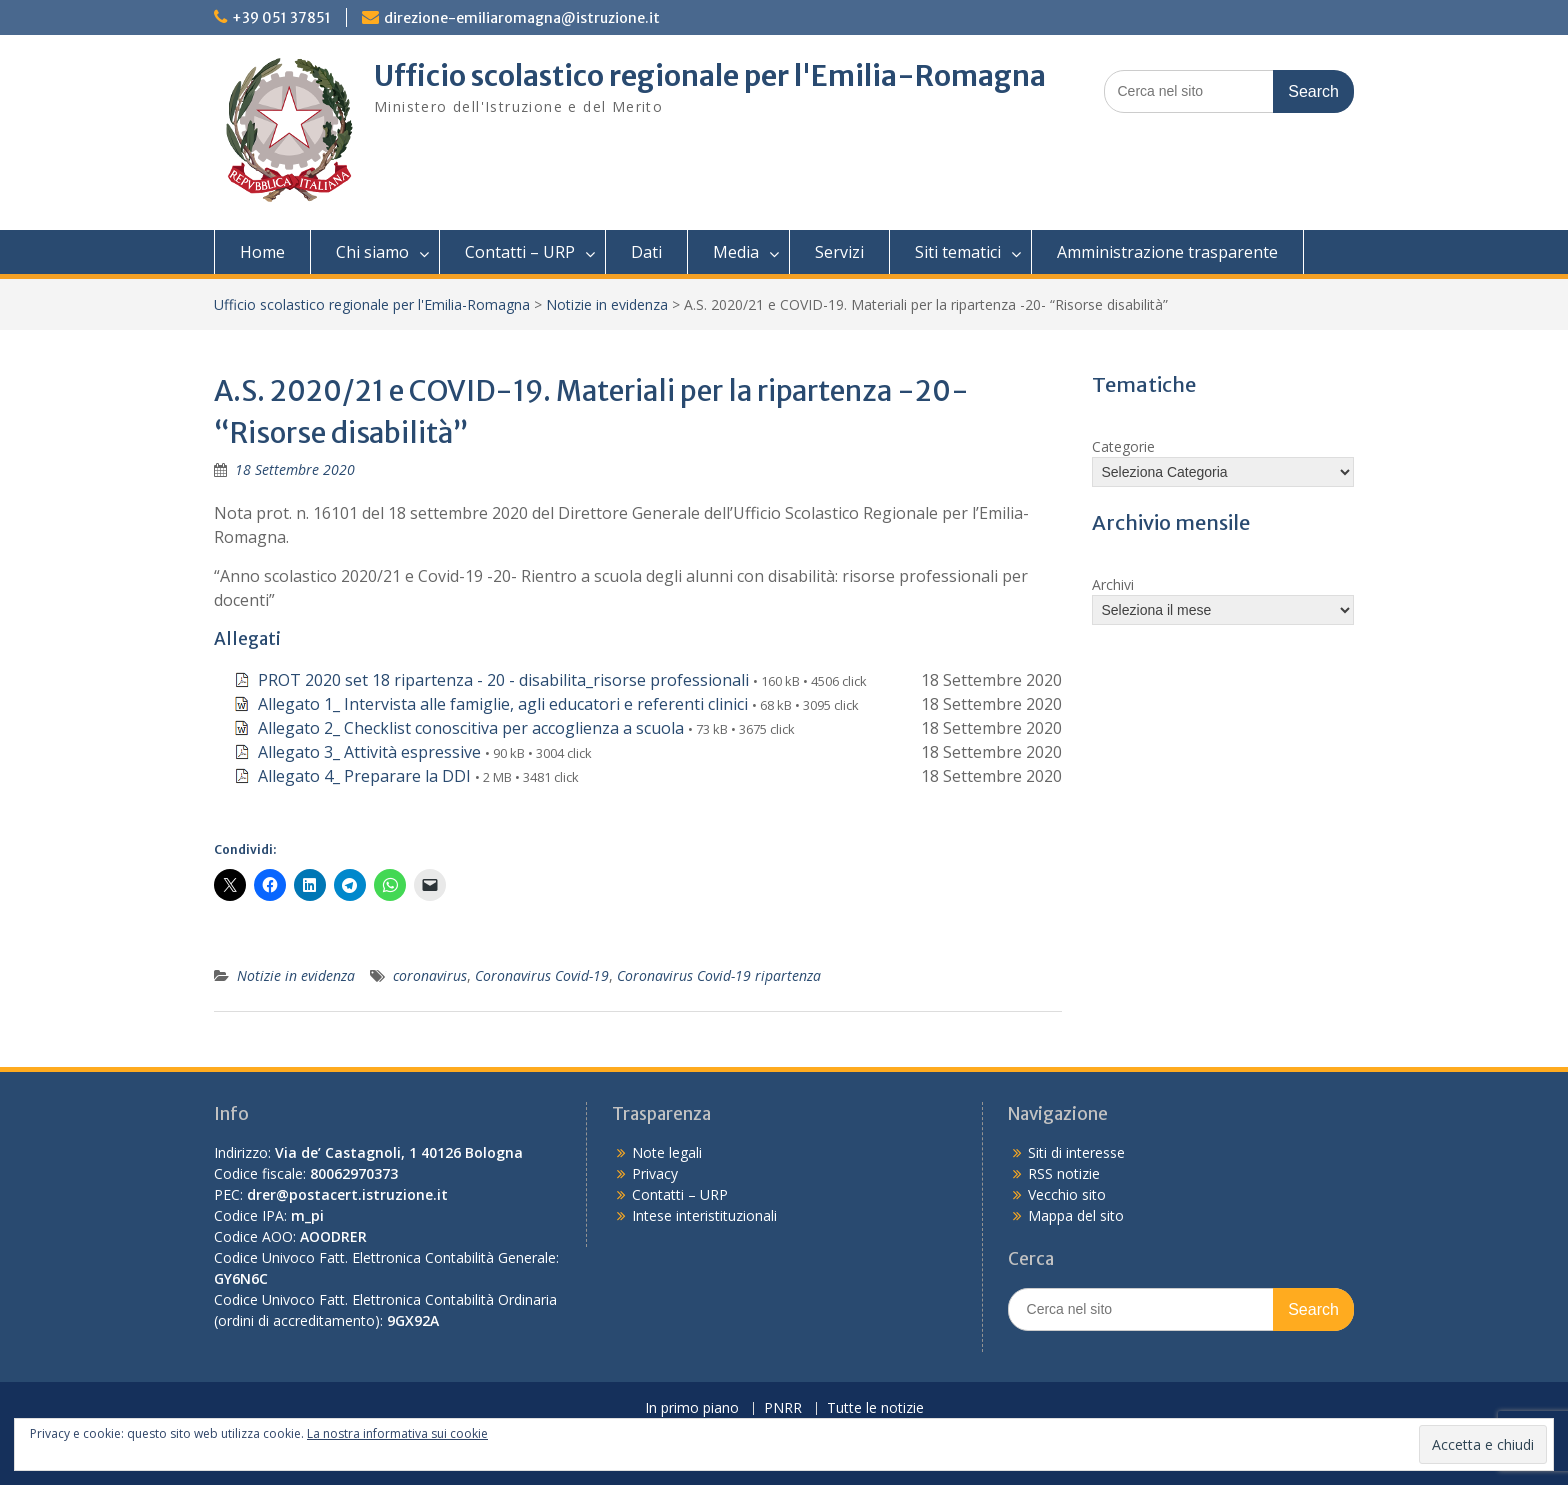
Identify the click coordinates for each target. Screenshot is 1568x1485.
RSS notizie (1064, 1173)
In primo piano (692, 1408)
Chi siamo (372, 252)
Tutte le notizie (875, 1408)
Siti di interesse (1076, 1152)
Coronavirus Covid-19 (542, 975)
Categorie (1123, 446)
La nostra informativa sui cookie (397, 1433)
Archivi (1113, 584)
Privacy (655, 1173)
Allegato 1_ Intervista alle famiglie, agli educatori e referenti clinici (503, 704)
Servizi (839, 252)
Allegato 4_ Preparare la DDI (364, 776)
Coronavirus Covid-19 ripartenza (719, 975)
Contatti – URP (520, 252)
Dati (646, 252)
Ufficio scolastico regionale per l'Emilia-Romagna (710, 76)
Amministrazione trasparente (1167, 252)
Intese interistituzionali (704, 1215)
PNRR (783, 1408)
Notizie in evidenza (607, 304)
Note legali (667, 1152)
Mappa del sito (1076, 1215)
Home (262, 252)
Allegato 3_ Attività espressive (369, 752)
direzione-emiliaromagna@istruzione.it (522, 18)
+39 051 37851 (281, 18)
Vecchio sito (1067, 1194)
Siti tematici (958, 252)
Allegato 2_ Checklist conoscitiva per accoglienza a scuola (471, 728)
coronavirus (430, 975)
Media (736, 252)
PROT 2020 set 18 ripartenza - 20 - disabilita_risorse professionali (503, 680)
